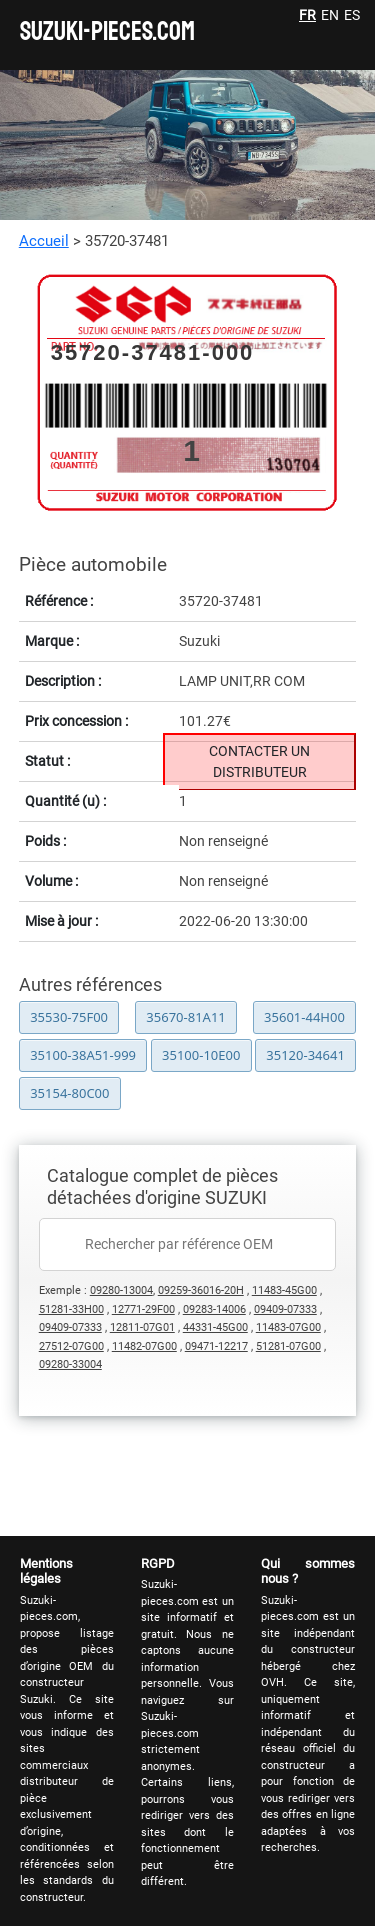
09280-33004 (70, 1364)
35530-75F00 (69, 1017)
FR (307, 15)
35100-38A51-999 (83, 1055)
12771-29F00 (143, 1309)
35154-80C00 (69, 1093)
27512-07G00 (71, 1346)
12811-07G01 (142, 1327)
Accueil (44, 241)
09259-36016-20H (201, 1290)
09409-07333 (285, 1309)
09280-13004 (121, 1290)
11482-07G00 (144, 1346)
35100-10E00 (201, 1055)
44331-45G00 (215, 1327)
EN (330, 15)
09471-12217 (216, 1346)
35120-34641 (305, 1055)
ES (352, 15)
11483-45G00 (284, 1290)
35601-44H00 (304, 1017)
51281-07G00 (288, 1346)
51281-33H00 (71, 1309)
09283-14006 (214, 1309)
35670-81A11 (185, 1017)
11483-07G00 (288, 1327)
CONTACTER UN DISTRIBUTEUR (259, 761)
